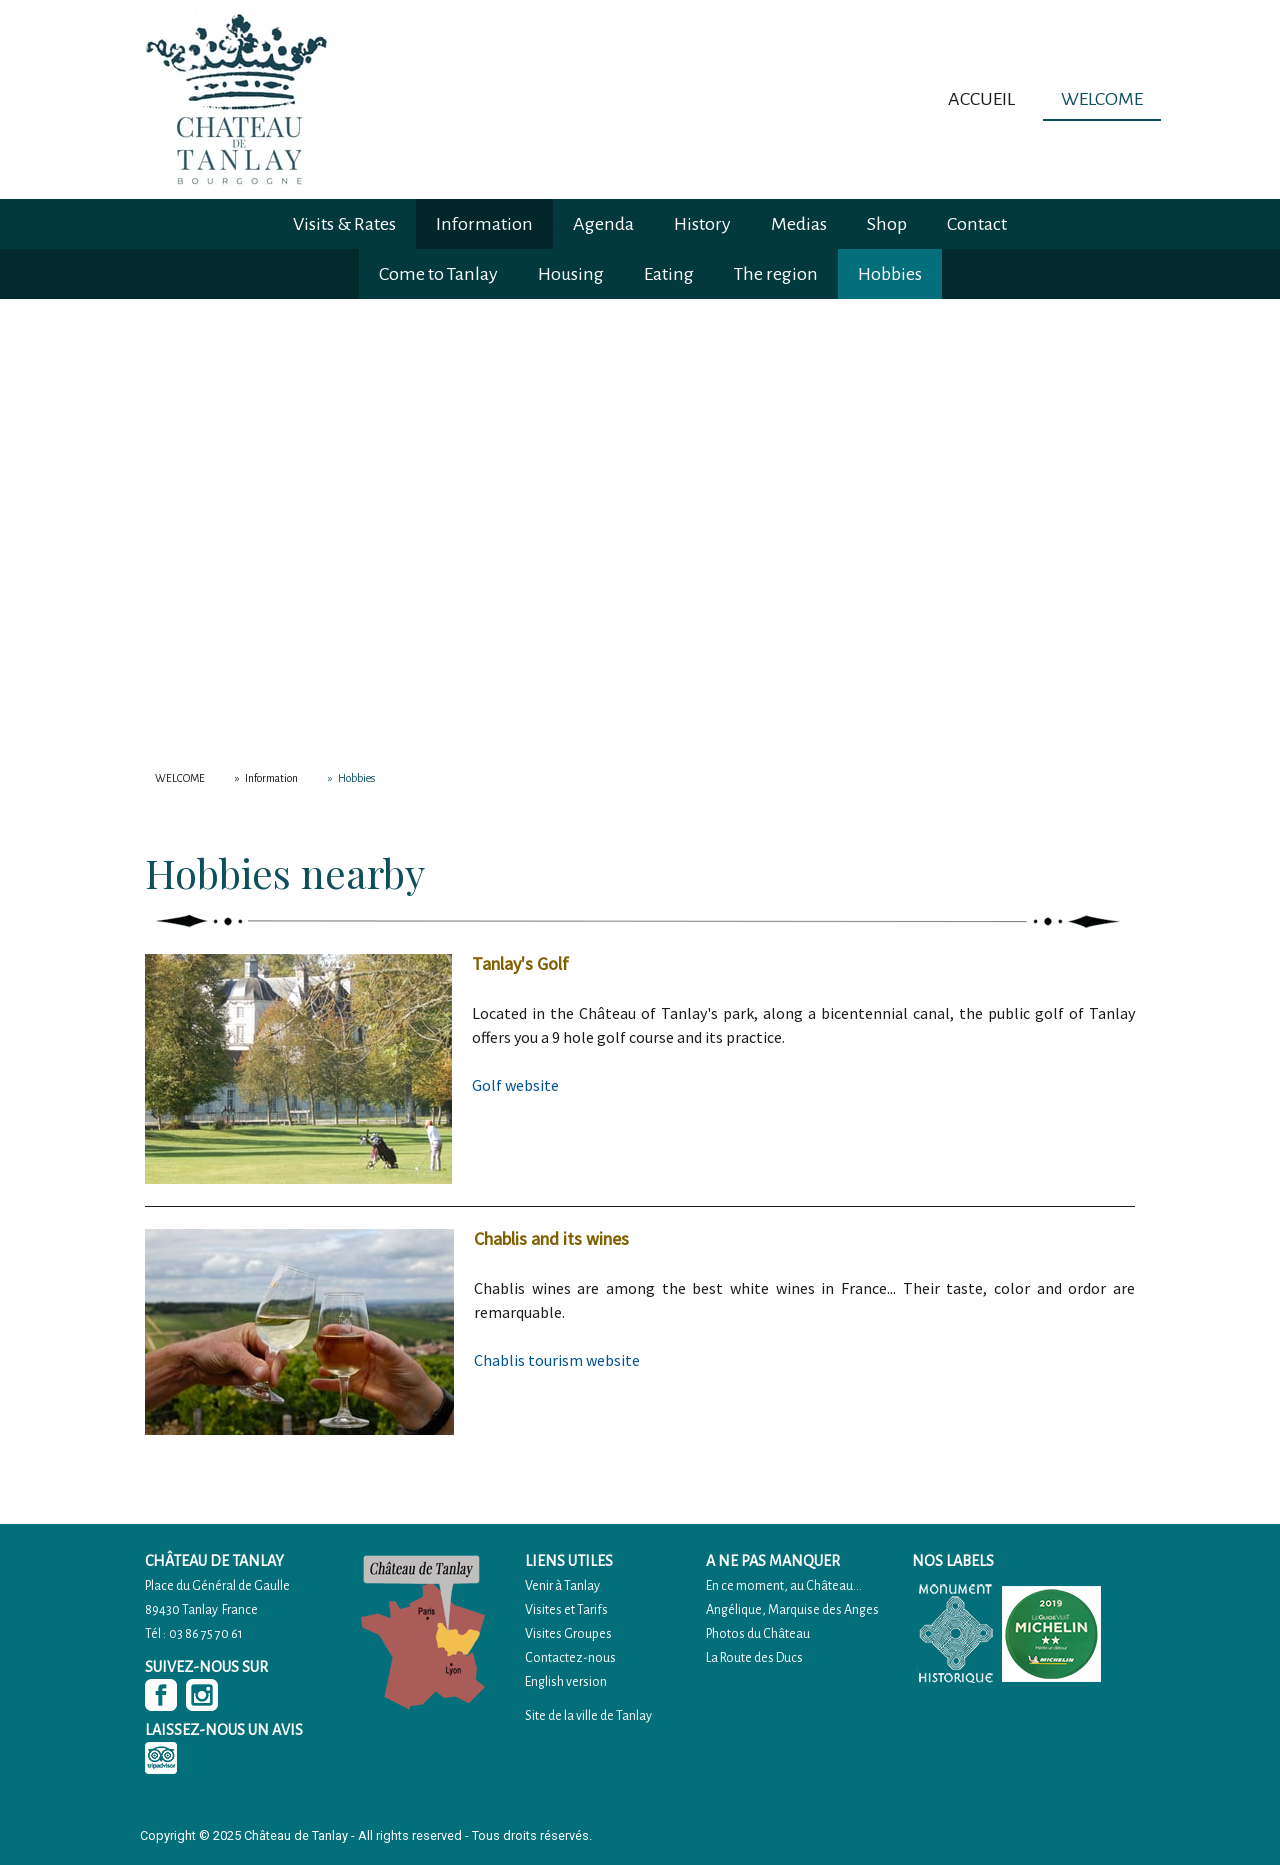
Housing (571, 274)
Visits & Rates (344, 224)
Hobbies (890, 274)
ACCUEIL (981, 99)
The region (776, 274)
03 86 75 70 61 (206, 1634)
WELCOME (1102, 99)
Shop (887, 224)
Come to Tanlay (438, 274)
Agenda (603, 224)
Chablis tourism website (557, 1360)
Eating (669, 274)
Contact (977, 224)
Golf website (515, 1085)
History (702, 224)
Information (484, 224)
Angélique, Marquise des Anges (792, 1610)
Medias (799, 224)
